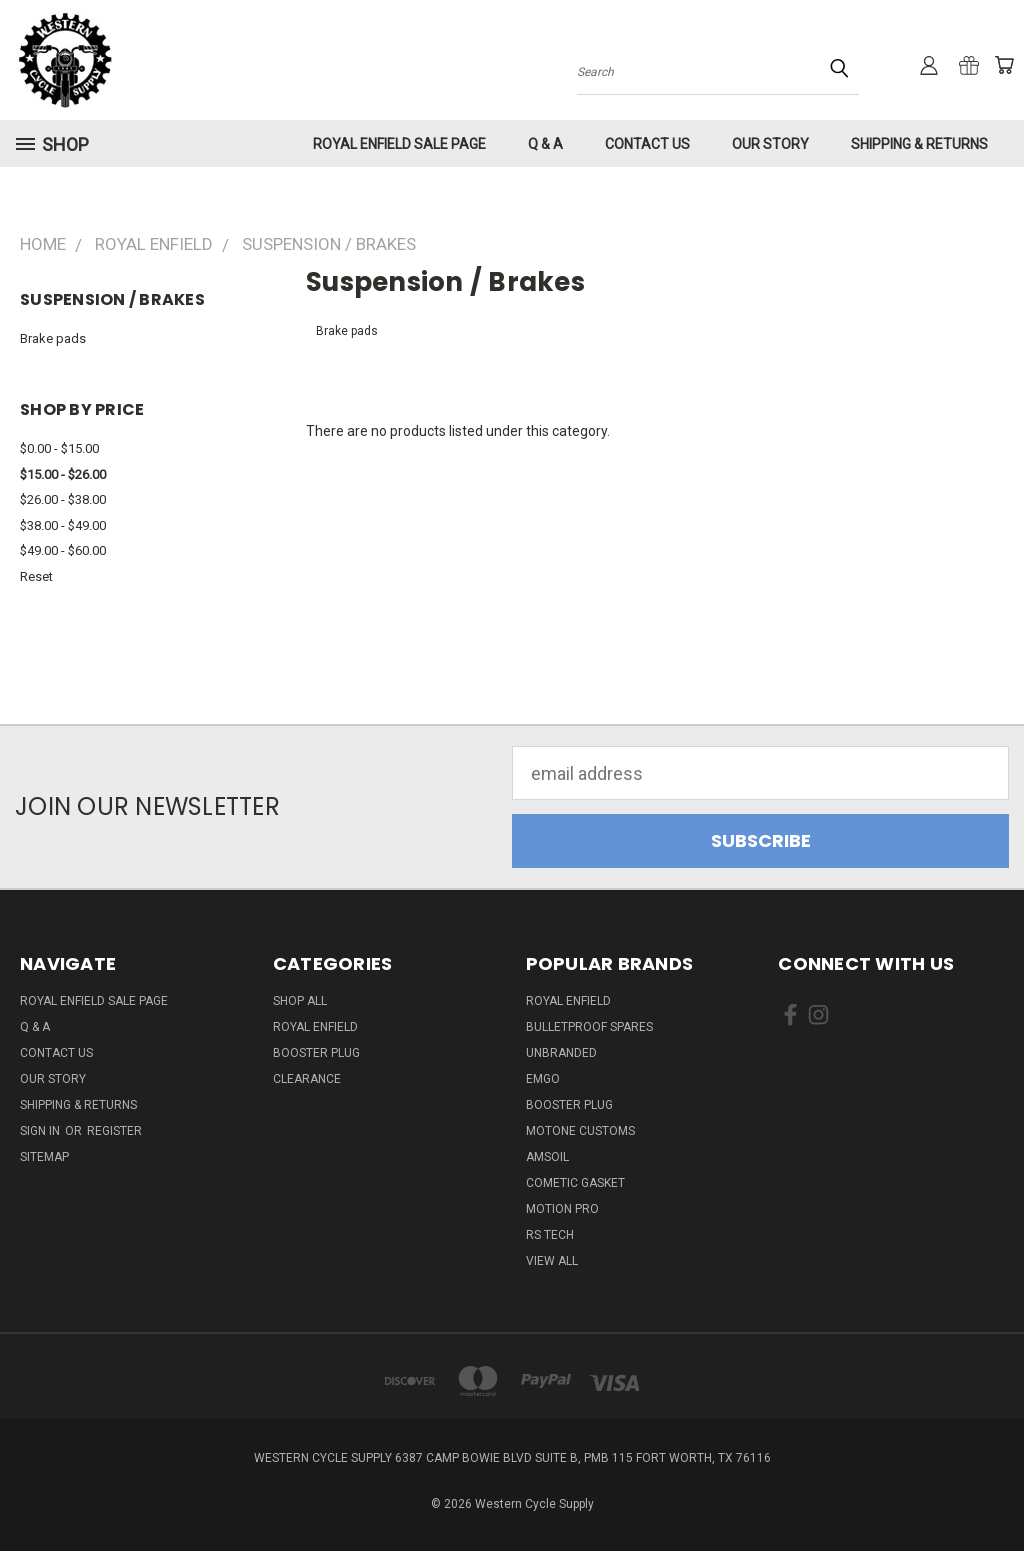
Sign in (41, 1131)
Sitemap (44, 1157)
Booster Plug (316, 1053)
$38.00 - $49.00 (63, 525)
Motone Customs (580, 1131)
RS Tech (550, 1235)
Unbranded (561, 1053)
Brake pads (53, 338)
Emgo (543, 1079)
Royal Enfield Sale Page (399, 144)
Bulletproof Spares (589, 1027)
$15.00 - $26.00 (63, 474)
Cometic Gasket (575, 1183)
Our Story (770, 144)
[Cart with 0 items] (1004, 65)
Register (114, 1131)
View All (552, 1261)
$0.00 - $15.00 (59, 448)
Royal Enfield (315, 1027)
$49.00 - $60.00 (63, 550)
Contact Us (647, 144)
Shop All (300, 1001)
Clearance (307, 1079)
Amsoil (547, 1157)
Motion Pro (562, 1209)
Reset (36, 576)
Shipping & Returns (919, 144)
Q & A (545, 144)
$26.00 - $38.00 (63, 499)
